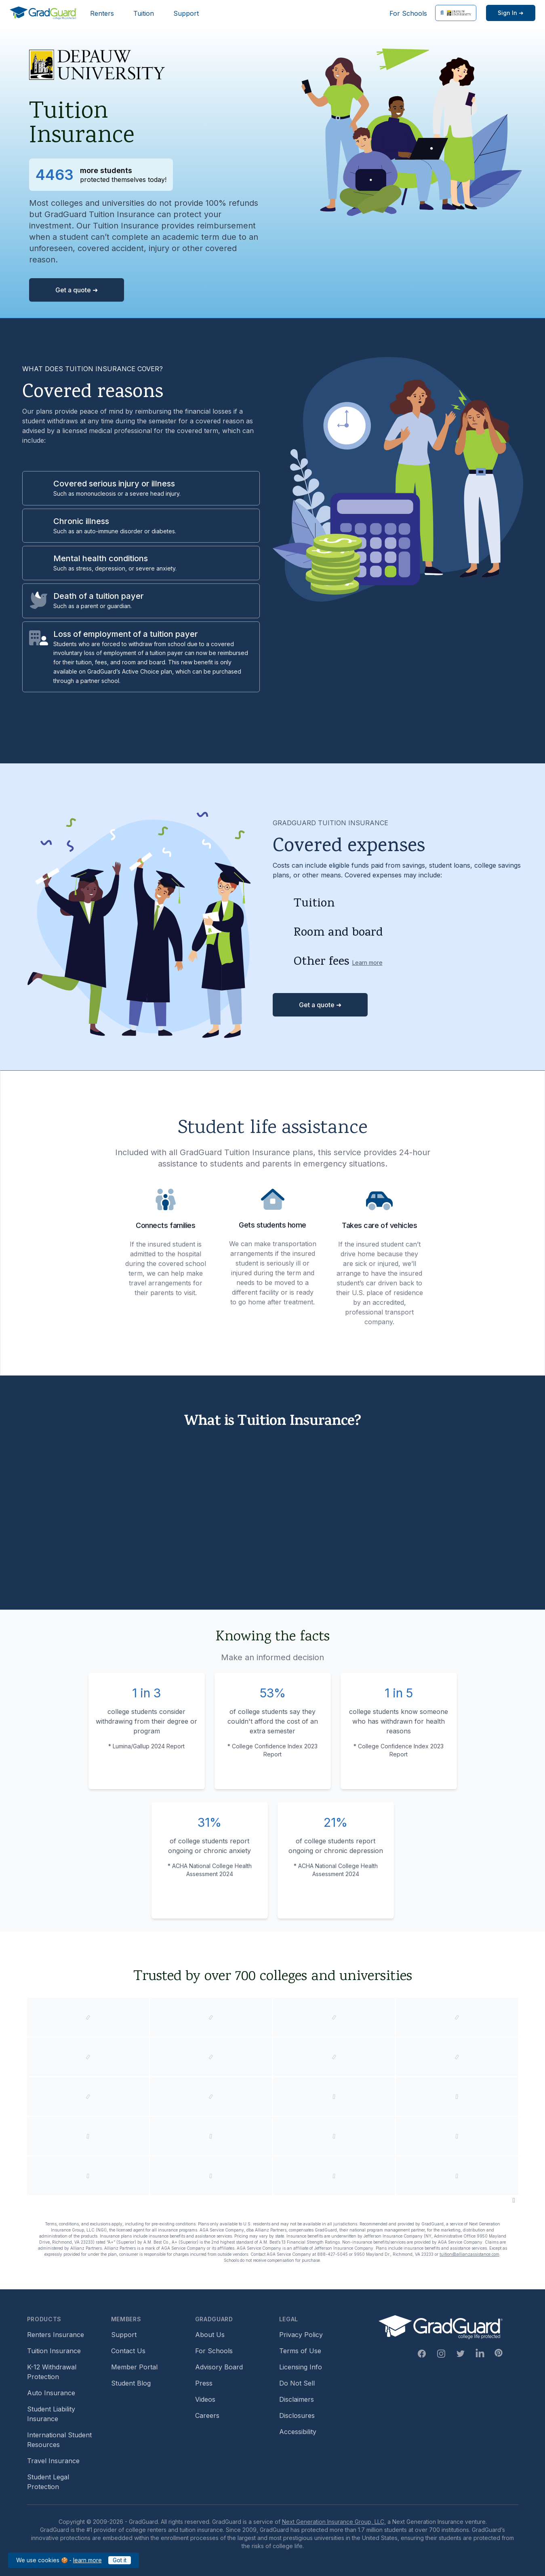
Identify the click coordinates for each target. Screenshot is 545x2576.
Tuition (143, 13)
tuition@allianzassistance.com (469, 2254)
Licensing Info (300, 2367)
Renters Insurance (55, 2335)
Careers (207, 2415)
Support (186, 13)
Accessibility (297, 2432)
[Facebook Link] (422, 2353)
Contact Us (128, 2351)
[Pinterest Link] (498, 2353)
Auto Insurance (51, 2393)
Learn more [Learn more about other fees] (367, 962)
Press (204, 2383)
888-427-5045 (332, 2254)
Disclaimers (296, 2399)
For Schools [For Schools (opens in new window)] (408, 13)
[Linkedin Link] (480, 2353)
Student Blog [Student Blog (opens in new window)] (131, 2383)
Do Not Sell (297, 2383)
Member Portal (134, 2367)
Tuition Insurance (54, 2351)
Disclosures (297, 2415)
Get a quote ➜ (76, 290)
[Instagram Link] (441, 2353)
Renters (102, 13)
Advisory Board (219, 2367)
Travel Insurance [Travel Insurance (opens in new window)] (53, 2461)
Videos (205, 2399)
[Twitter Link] (460, 2353)
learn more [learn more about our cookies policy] (87, 2560)
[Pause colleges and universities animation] (514, 2200)
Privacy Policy (301, 2335)
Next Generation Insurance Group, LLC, (334, 2521)
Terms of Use (300, 2351)
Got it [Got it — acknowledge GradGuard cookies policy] (119, 2560)
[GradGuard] (43, 12)
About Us (210, 2335)
